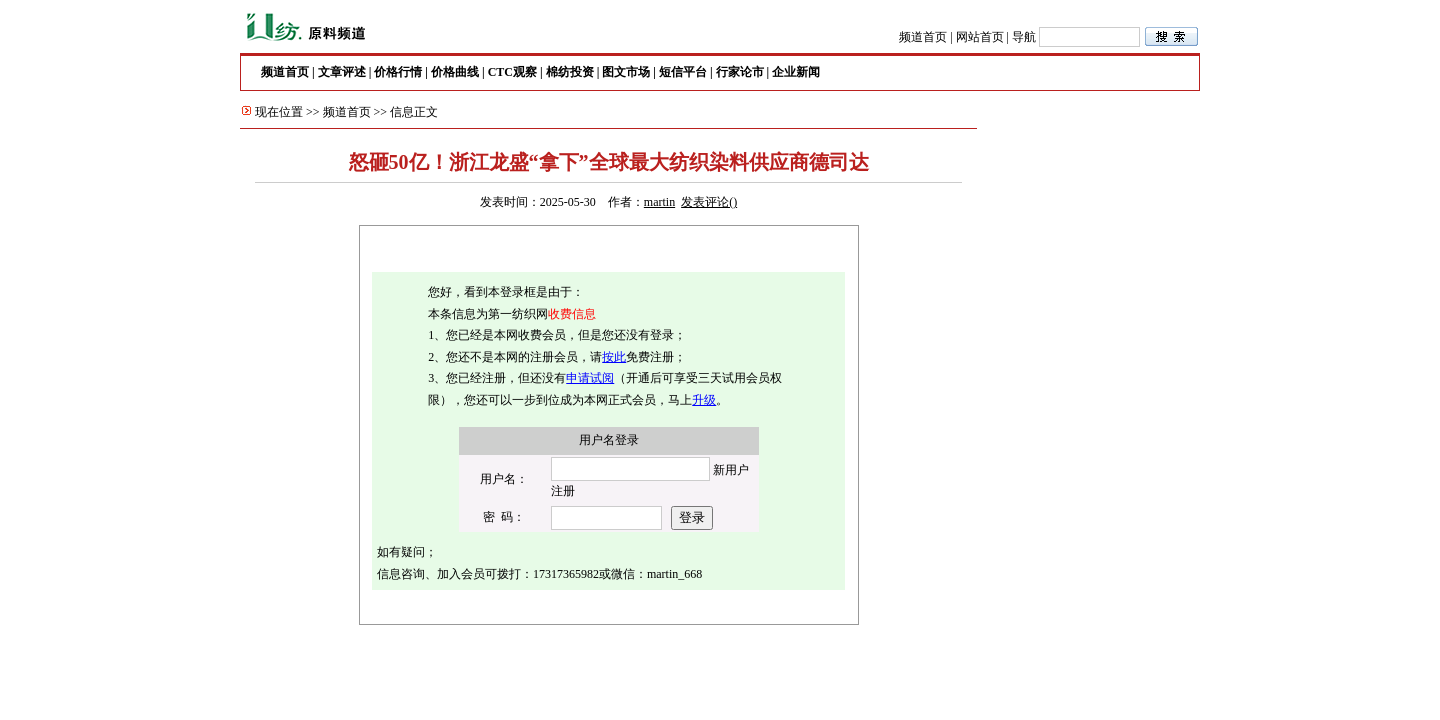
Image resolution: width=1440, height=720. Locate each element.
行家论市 (740, 72)
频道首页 (923, 37)
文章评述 (342, 72)
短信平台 (683, 72)
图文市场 (626, 72)
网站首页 (980, 37)
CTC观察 (512, 72)
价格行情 (398, 72)
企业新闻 (796, 72)
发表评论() (709, 202)
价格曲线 (455, 72)
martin (659, 202)
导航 (1024, 37)
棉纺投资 (570, 72)
